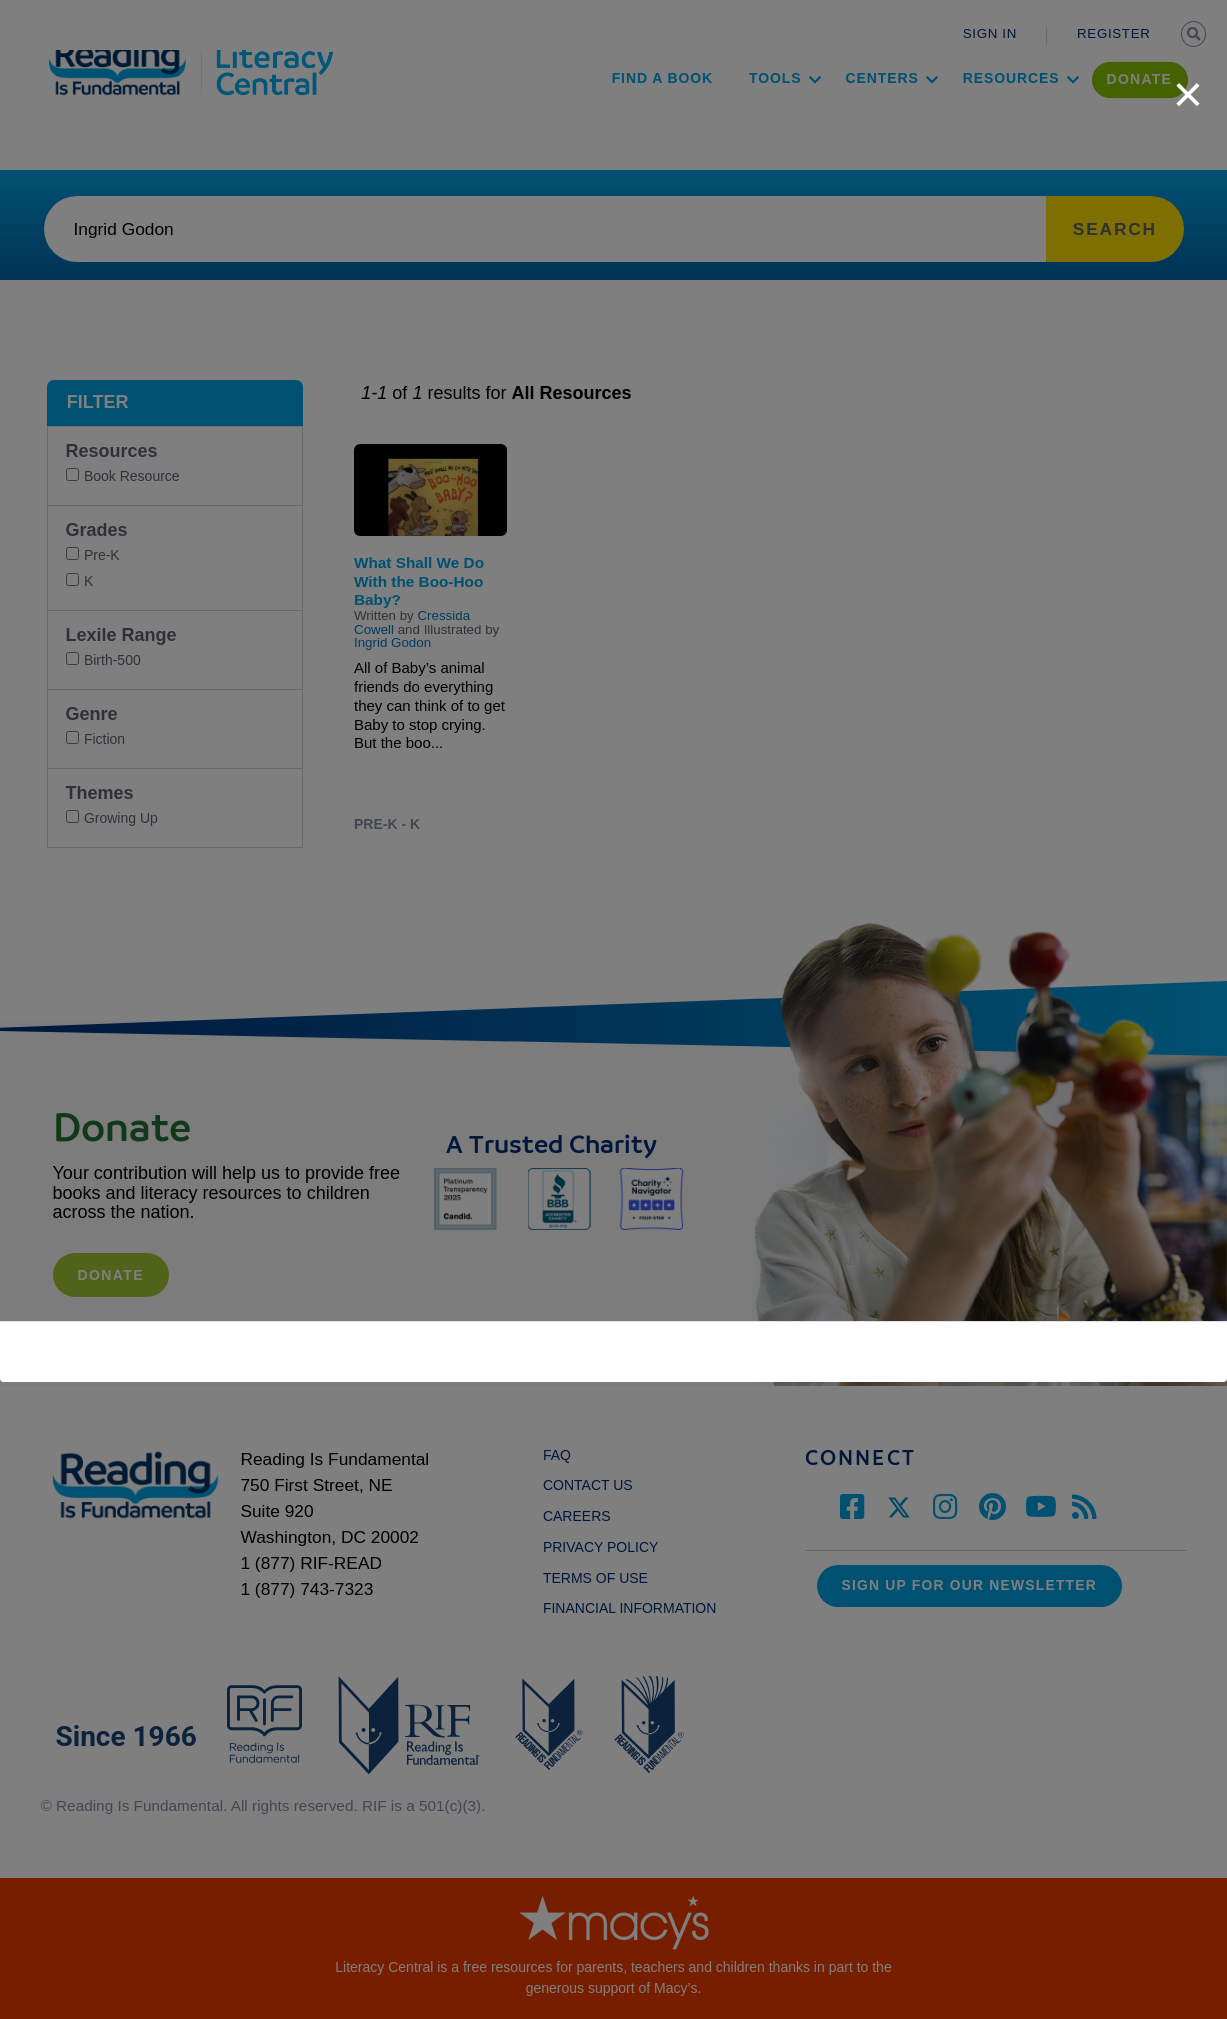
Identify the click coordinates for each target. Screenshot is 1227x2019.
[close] (1188, 84)
